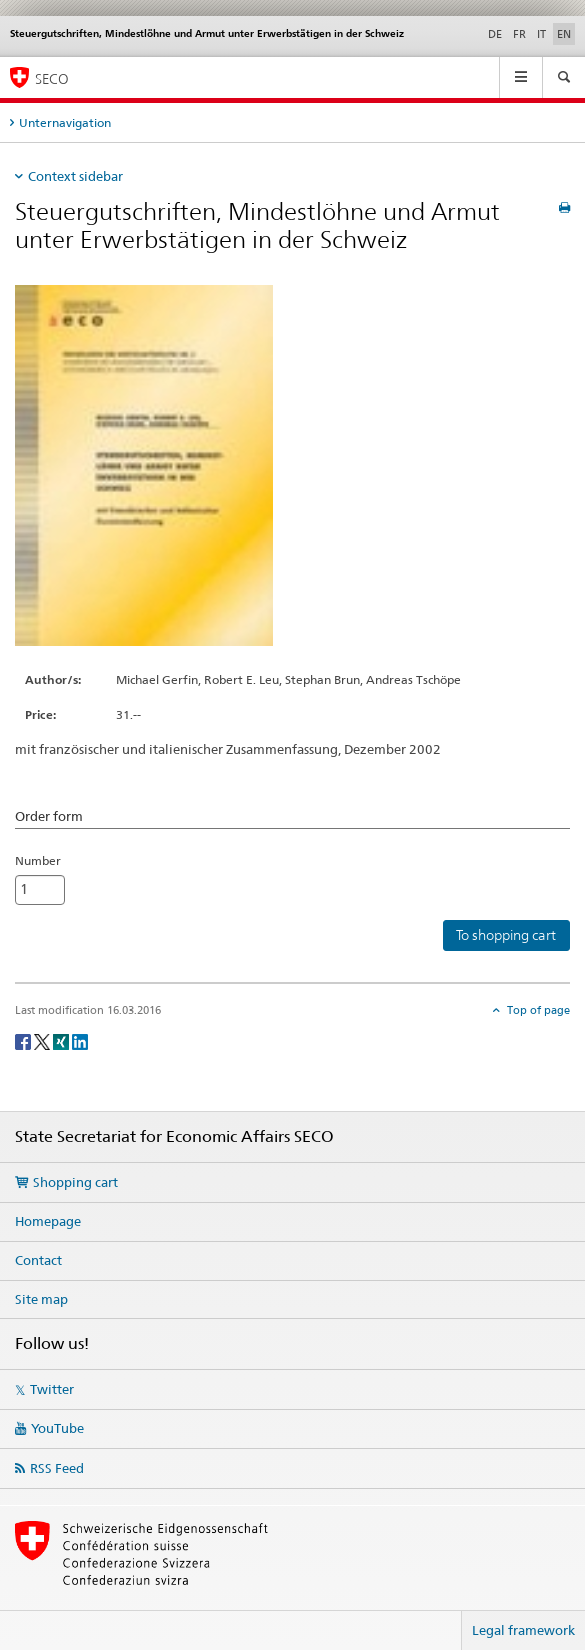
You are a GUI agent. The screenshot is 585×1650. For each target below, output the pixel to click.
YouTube (57, 1428)
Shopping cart (75, 1182)
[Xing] (62, 1040)
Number (38, 860)
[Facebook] (24, 1040)
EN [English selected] (564, 34)
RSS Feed (57, 1468)
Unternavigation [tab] (65, 122)
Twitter (52, 1389)
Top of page (537, 1010)
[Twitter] (43, 1040)
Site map (41, 1299)
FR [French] (519, 34)
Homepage (48, 1221)
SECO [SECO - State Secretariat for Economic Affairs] (52, 78)
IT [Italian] (541, 34)
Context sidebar (75, 176)
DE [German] (495, 34)
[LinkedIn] (80, 1040)
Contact (38, 1260)
